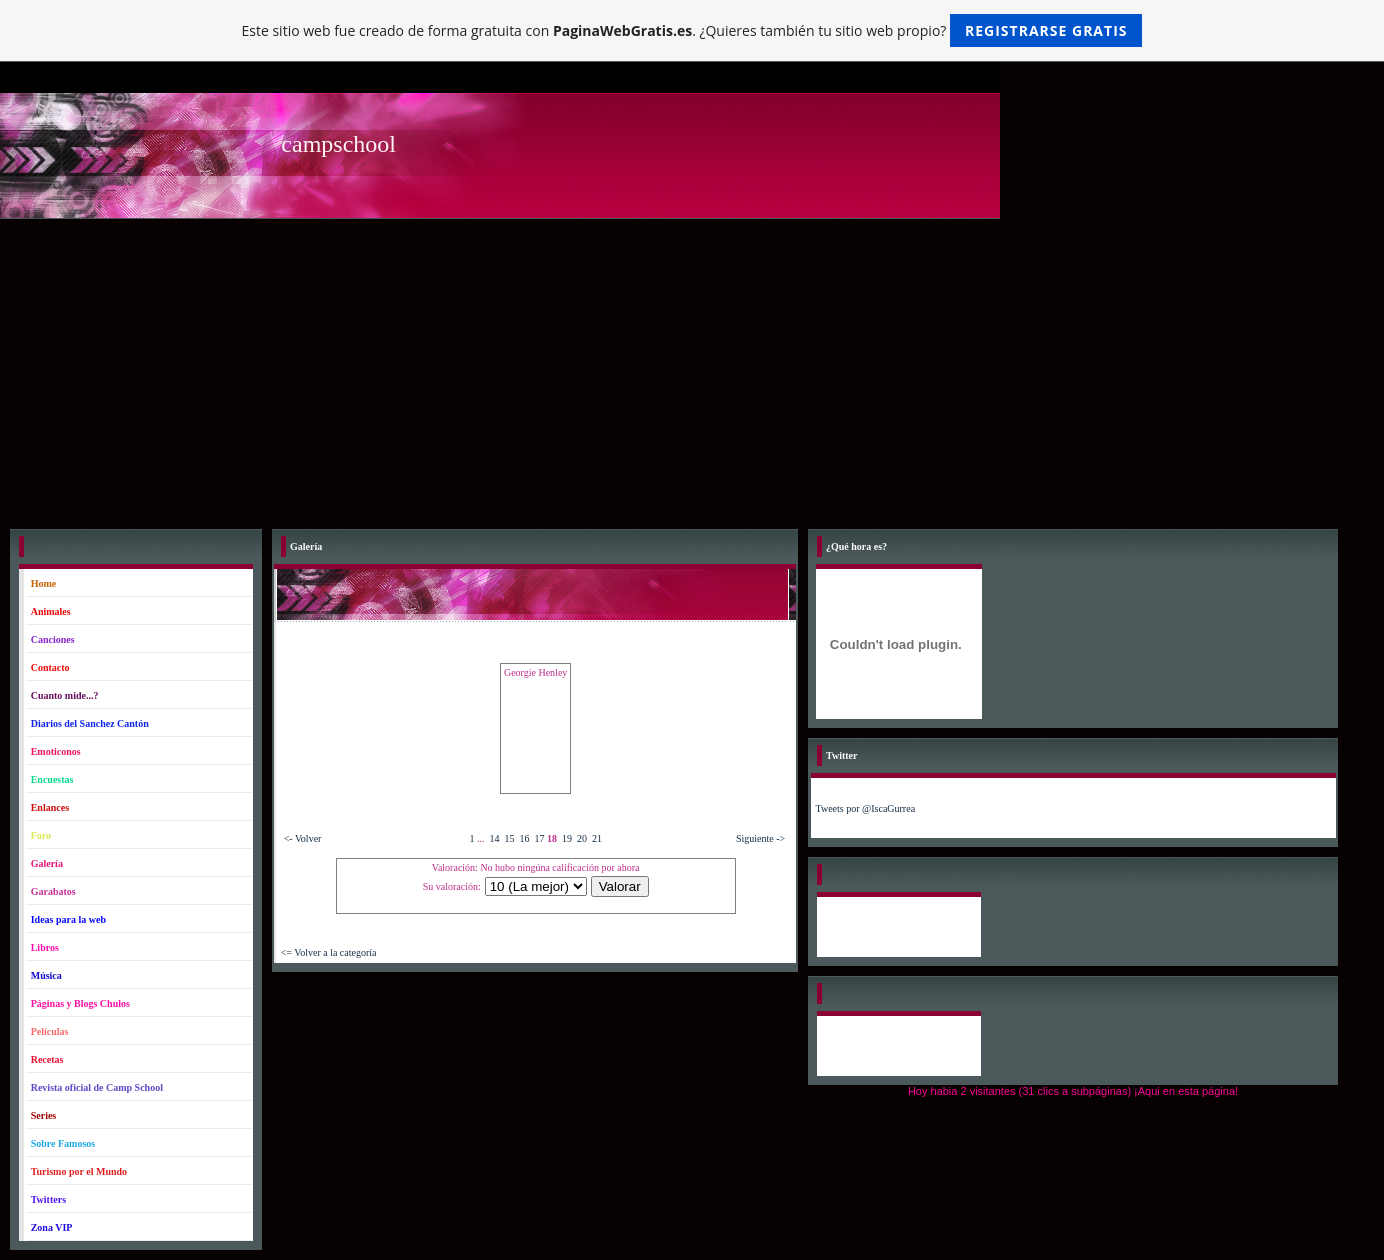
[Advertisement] (692, 369)
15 (509, 838)
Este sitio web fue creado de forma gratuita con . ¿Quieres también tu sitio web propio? (692, 30)
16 (524, 838)
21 (597, 838)
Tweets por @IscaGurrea (866, 808)
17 (539, 838)
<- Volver (303, 838)
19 (567, 838)
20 (582, 838)
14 (494, 838)
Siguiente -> (760, 838)
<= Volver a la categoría (329, 952)
